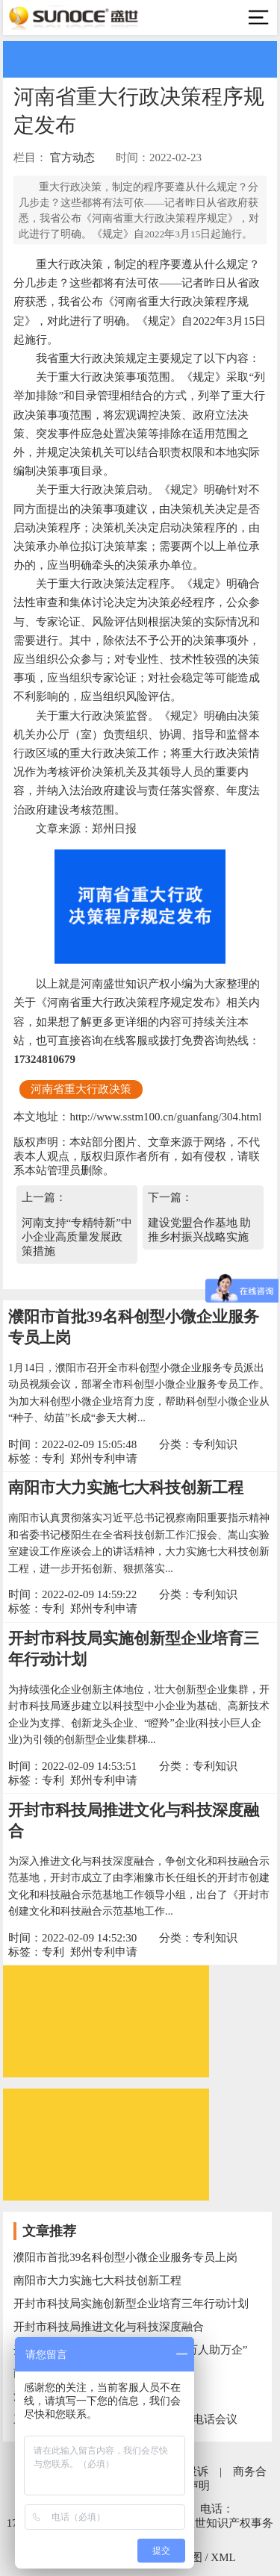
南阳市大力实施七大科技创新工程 (125, 1488)
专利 (53, 1459)
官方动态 (72, 157)
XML (223, 2557)
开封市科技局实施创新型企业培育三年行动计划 (131, 2304)
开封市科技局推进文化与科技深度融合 (108, 2327)
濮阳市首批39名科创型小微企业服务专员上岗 (125, 2257)
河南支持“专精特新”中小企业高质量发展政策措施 (77, 1237)
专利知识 (215, 1444)
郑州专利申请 (103, 1459)
